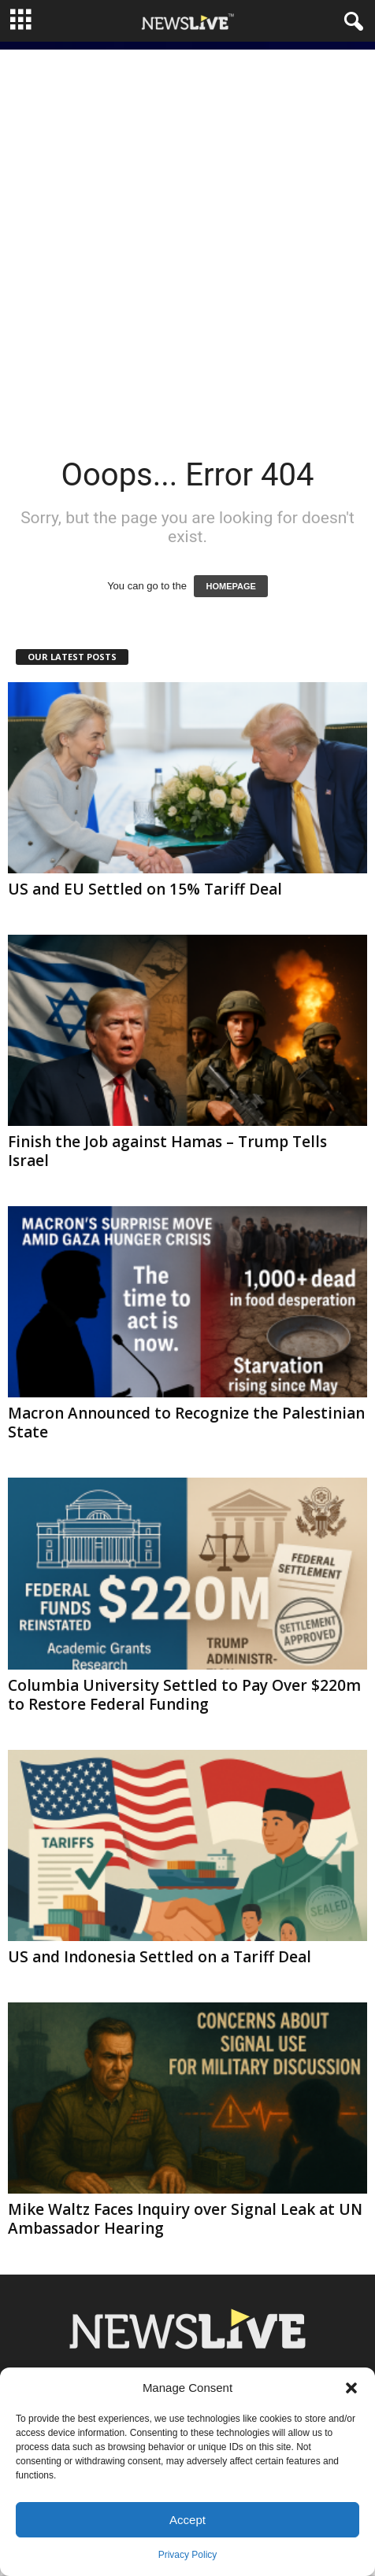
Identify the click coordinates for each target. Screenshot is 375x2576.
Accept (187, 2519)
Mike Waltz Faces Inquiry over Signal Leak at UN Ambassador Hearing (185, 2218)
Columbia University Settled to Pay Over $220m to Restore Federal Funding (184, 1694)
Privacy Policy (187, 2554)
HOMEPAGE (230, 586)
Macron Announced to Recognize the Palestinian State (186, 1422)
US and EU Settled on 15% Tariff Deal (145, 889)
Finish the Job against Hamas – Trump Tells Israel (167, 1151)
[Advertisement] (187, 237)
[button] (351, 2388)
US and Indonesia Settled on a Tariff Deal (159, 1957)
